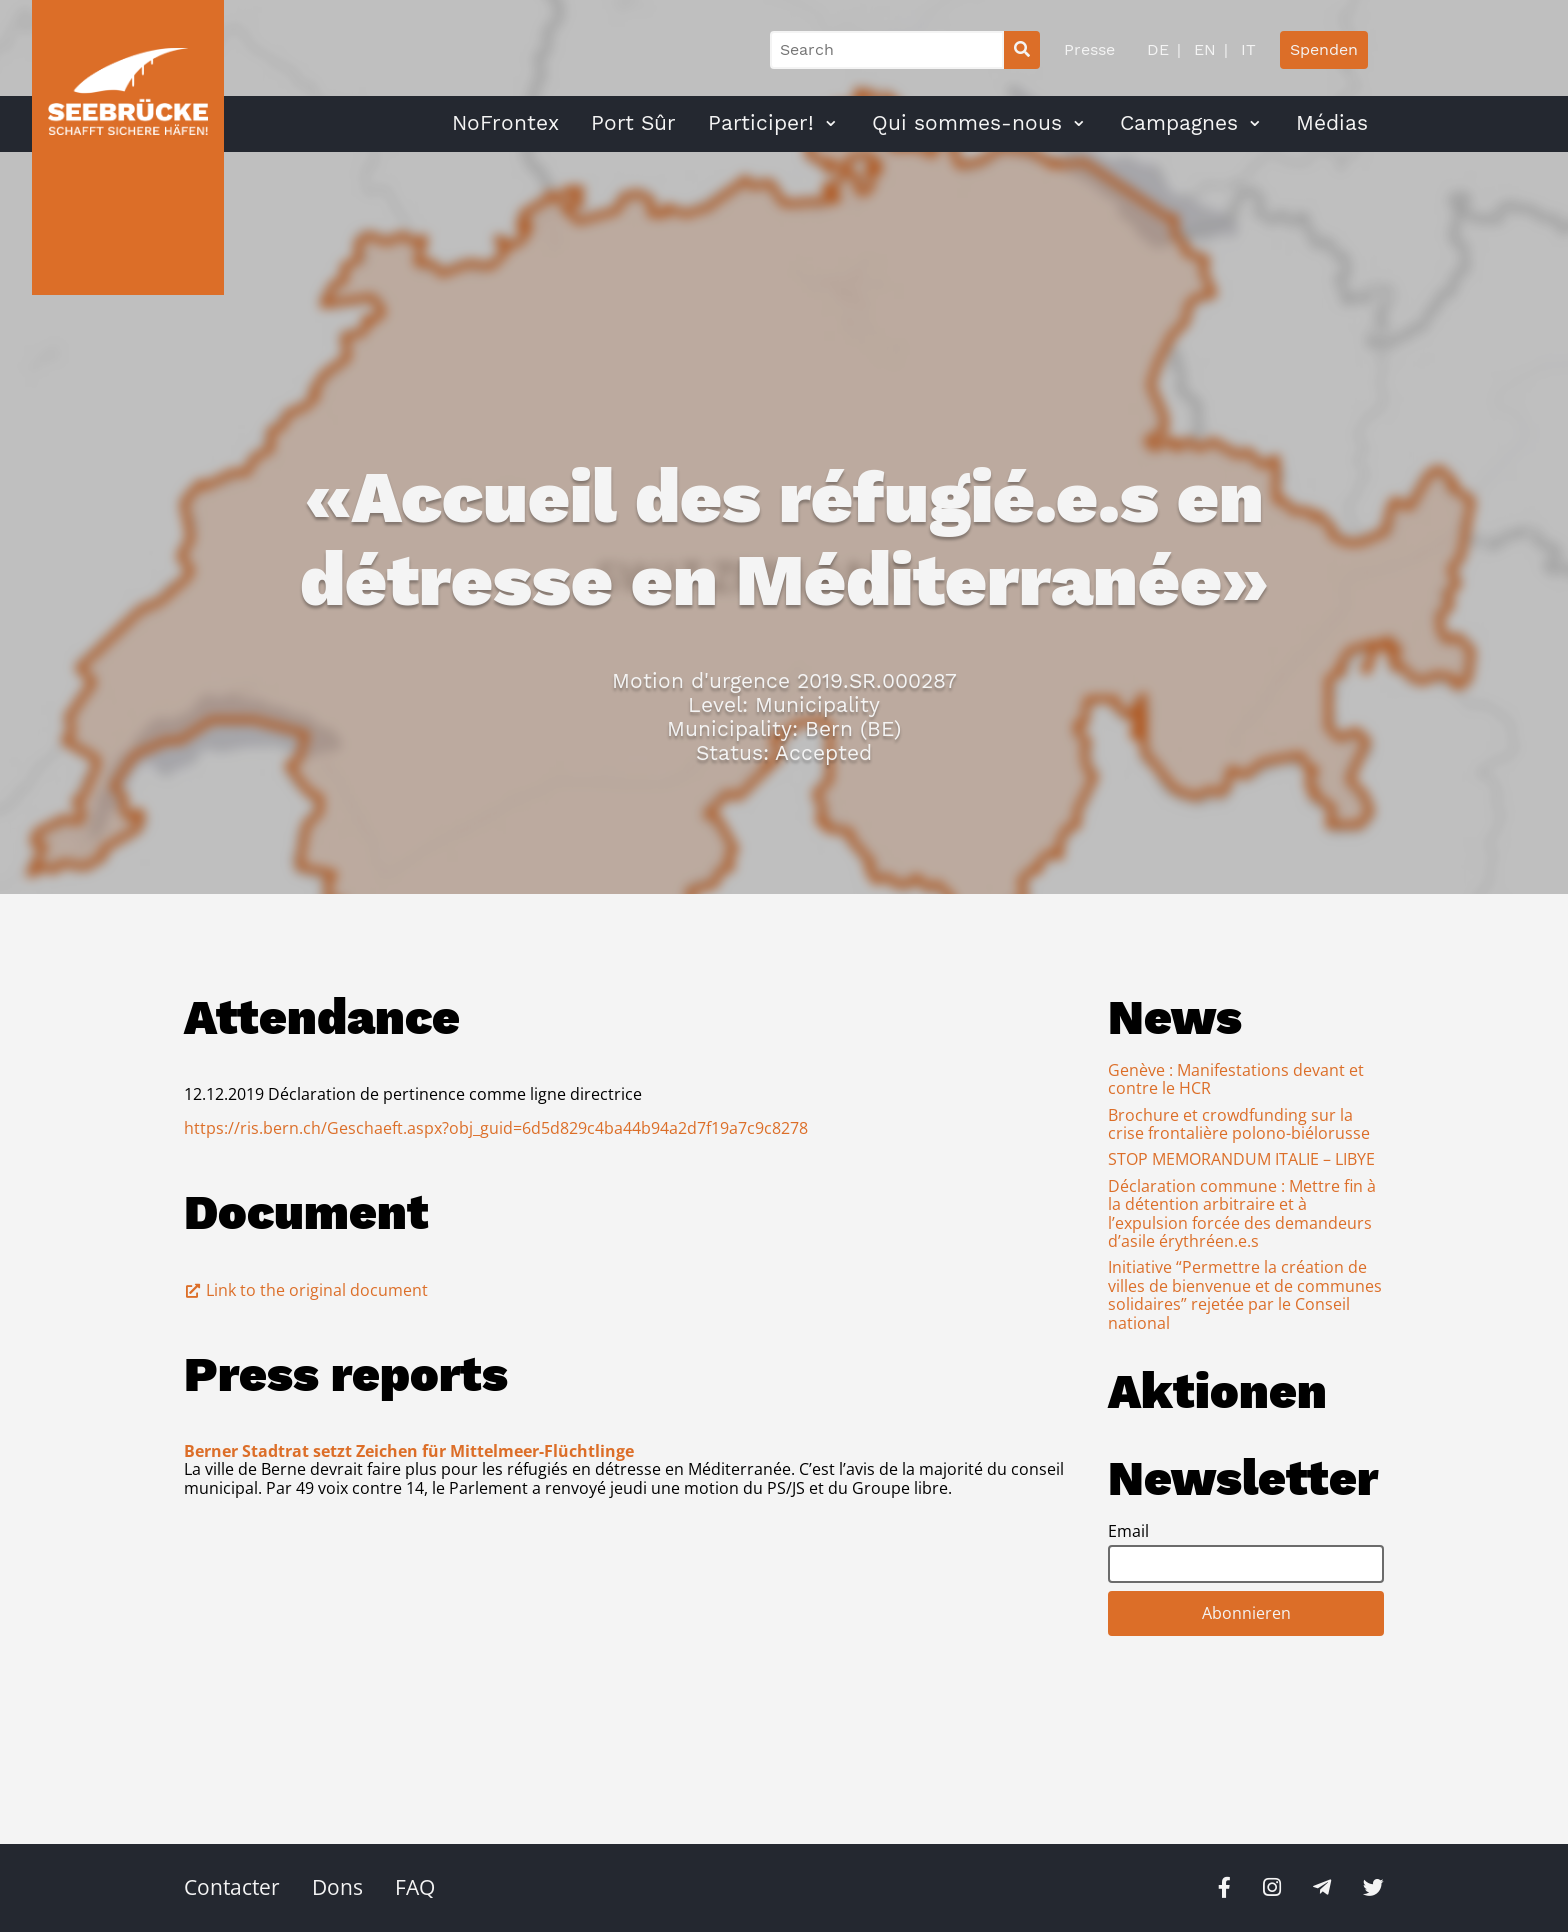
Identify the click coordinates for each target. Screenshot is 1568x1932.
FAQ (415, 1887)
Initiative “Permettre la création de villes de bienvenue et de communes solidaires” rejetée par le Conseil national (1245, 1294)
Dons (337, 1887)
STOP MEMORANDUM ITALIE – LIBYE (1241, 1159)
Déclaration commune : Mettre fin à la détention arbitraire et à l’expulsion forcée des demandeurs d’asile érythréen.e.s (1242, 1213)
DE (1158, 49)
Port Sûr (633, 123)
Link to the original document (306, 1290)
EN (1202, 49)
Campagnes (1179, 123)
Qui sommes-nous (967, 123)
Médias (1332, 123)
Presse (1089, 49)
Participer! (761, 123)
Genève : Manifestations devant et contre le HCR (1236, 1079)
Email (1128, 1531)
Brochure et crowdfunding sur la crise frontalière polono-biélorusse (1239, 1124)
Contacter (232, 1887)
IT (1246, 49)
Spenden (1324, 49)
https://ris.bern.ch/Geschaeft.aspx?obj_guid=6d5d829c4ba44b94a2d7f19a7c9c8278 (496, 1128)
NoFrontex (505, 123)
